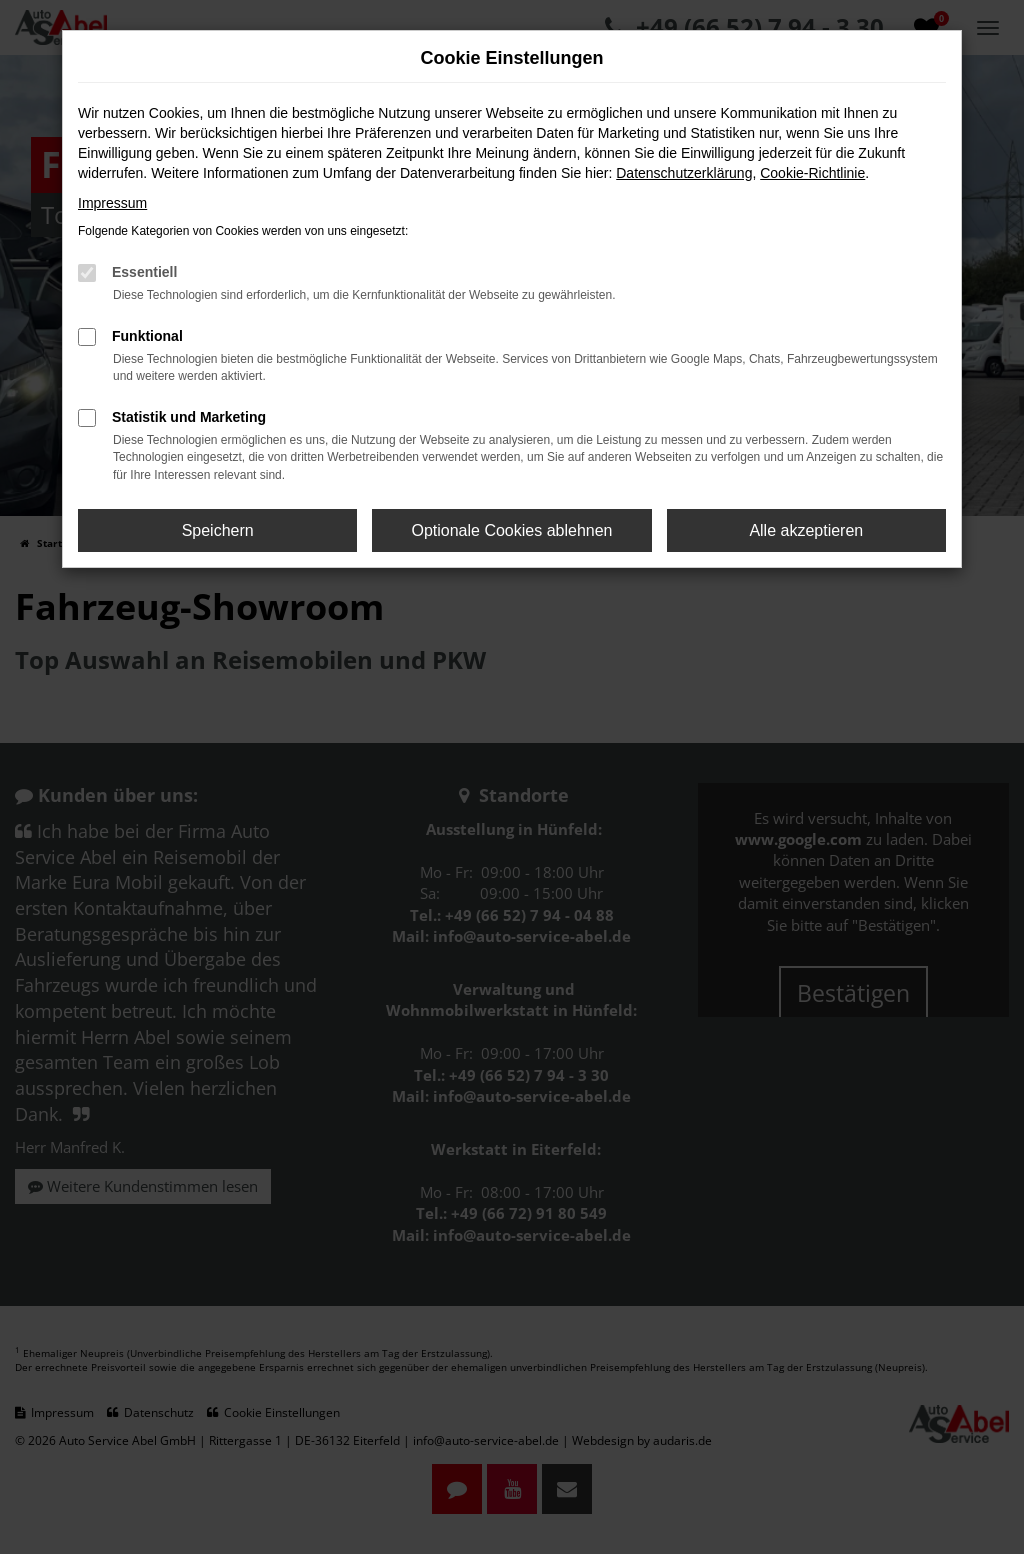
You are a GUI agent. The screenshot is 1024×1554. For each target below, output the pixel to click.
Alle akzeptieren (806, 530)
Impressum (112, 203)
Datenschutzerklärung (684, 173)
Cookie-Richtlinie (812, 173)
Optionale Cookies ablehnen (511, 530)
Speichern (218, 530)
